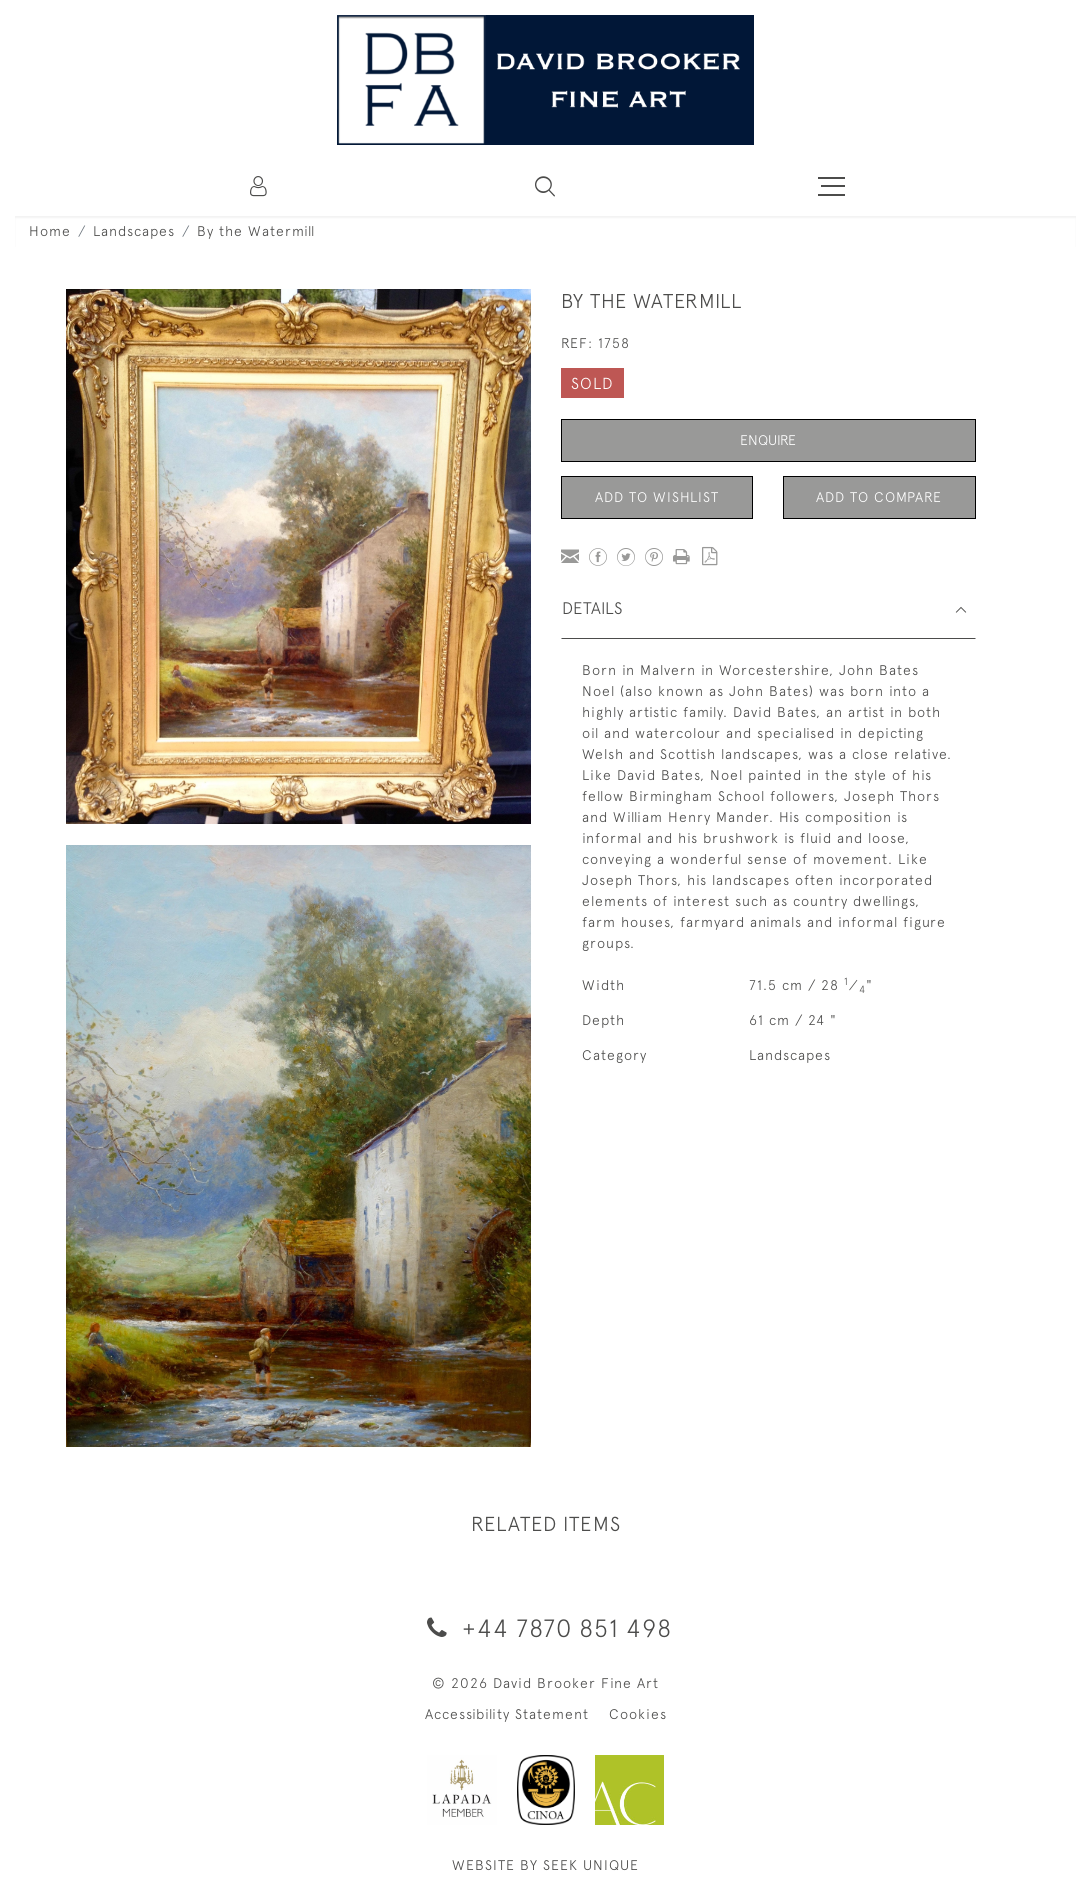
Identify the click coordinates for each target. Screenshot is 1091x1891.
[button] (545, 186)
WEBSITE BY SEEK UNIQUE (545, 1865)
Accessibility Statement (507, 1714)
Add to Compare (879, 497)
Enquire (768, 440)
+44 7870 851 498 (546, 1627)
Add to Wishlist (657, 497)
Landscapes (134, 231)
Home (50, 231)
